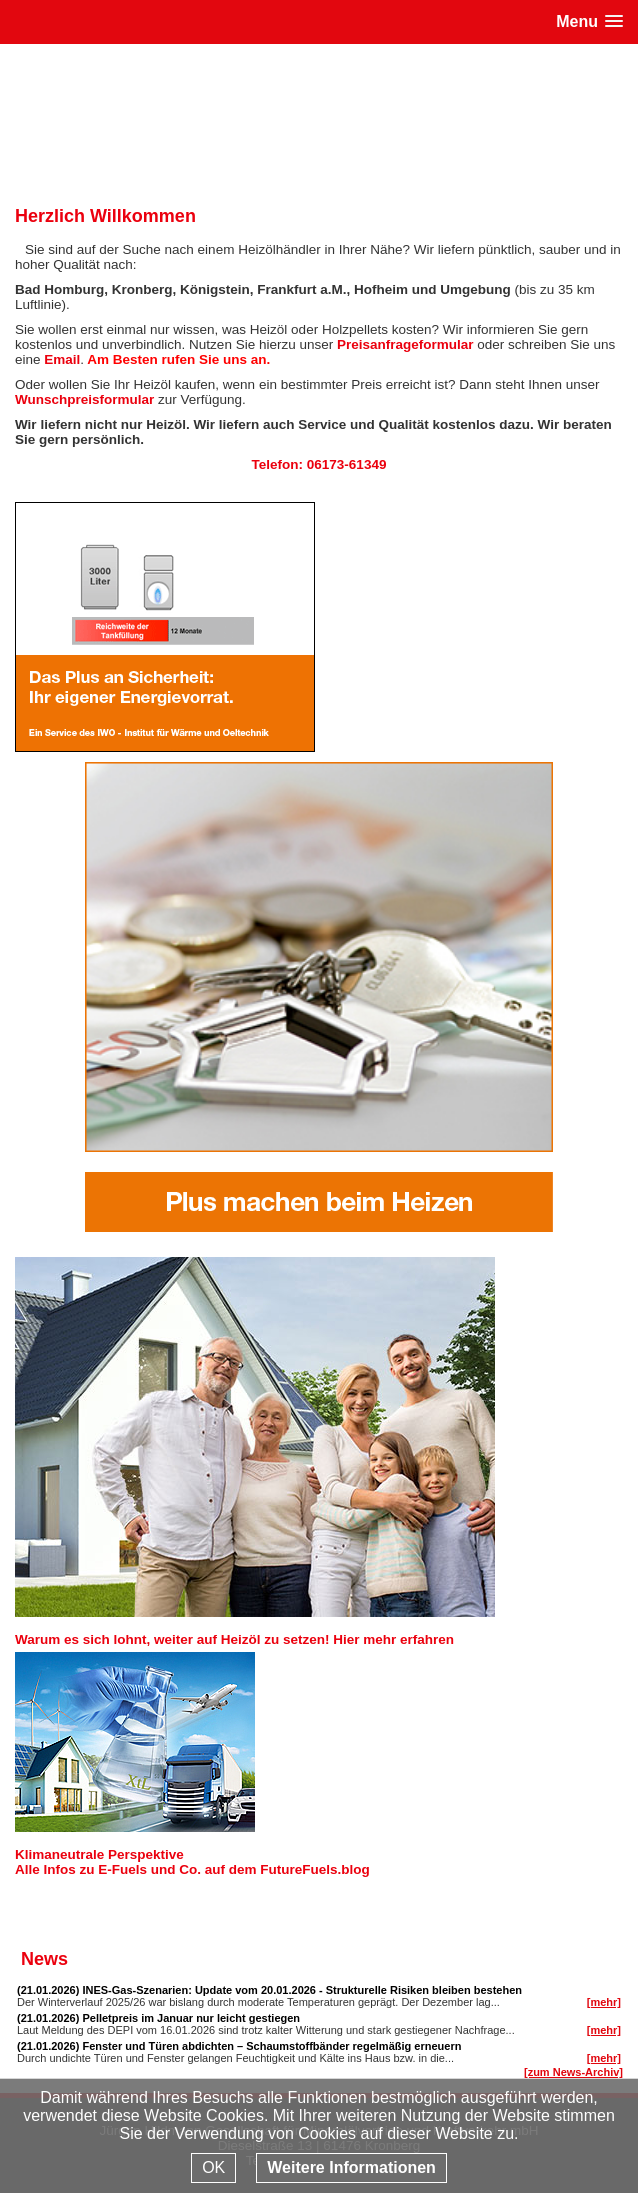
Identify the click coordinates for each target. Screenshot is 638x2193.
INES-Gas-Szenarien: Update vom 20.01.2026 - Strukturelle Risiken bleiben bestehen (302, 1990)
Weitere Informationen (351, 2167)
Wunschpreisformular (84, 399)
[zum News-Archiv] (573, 2072)
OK (213, 2167)
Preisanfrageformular (405, 344)
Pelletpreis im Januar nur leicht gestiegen (191, 2018)
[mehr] (604, 2002)
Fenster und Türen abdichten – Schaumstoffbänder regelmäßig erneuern (271, 2046)
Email (62, 359)
